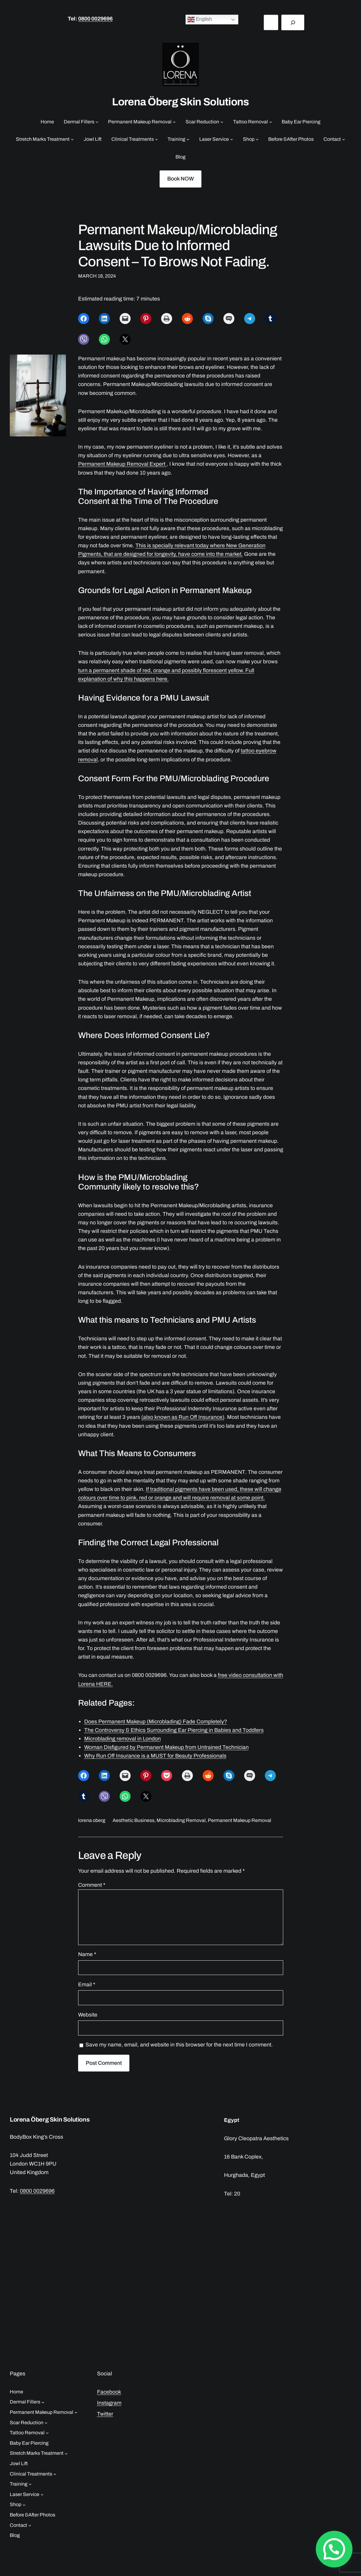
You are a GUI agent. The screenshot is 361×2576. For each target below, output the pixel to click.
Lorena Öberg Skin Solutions (180, 101)
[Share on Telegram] (249, 318)
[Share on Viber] (83, 339)
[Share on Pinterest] (145, 318)
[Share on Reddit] (187, 318)
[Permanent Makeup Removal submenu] (174, 121)
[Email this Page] (125, 318)
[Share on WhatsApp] (104, 339)
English (199, 19)
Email (86, 1985)
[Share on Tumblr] (270, 318)
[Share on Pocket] (166, 1775)
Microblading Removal (181, 1820)
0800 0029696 (95, 19)
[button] (336, 2555)
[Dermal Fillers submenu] (97, 121)
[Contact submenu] (343, 139)
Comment (91, 1885)
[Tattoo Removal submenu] (270, 121)
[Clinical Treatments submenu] (156, 139)
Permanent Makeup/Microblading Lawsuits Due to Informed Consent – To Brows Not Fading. (177, 245)
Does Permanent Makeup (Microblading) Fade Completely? (155, 1722)
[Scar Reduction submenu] (221, 121)
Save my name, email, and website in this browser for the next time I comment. (179, 2045)
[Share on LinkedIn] (104, 318)
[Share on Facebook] (83, 318)
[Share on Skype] (208, 318)
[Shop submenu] (257, 139)
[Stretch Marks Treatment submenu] (72, 139)
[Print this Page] (166, 318)
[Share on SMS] (228, 318)
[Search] (292, 22)
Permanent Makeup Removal (239, 1820)
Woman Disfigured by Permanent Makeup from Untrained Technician (166, 1747)
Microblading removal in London (122, 1739)
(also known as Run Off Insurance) (182, 1417)
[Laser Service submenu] (231, 139)
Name (87, 1954)
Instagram (109, 2403)
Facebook (109, 2392)
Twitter (105, 2414)
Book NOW (180, 179)
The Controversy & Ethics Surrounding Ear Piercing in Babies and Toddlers (174, 1730)
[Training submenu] (188, 139)
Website (87, 2015)
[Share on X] (125, 339)
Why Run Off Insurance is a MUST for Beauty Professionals (155, 1756)
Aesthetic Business (133, 1820)
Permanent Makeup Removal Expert (122, 464)
